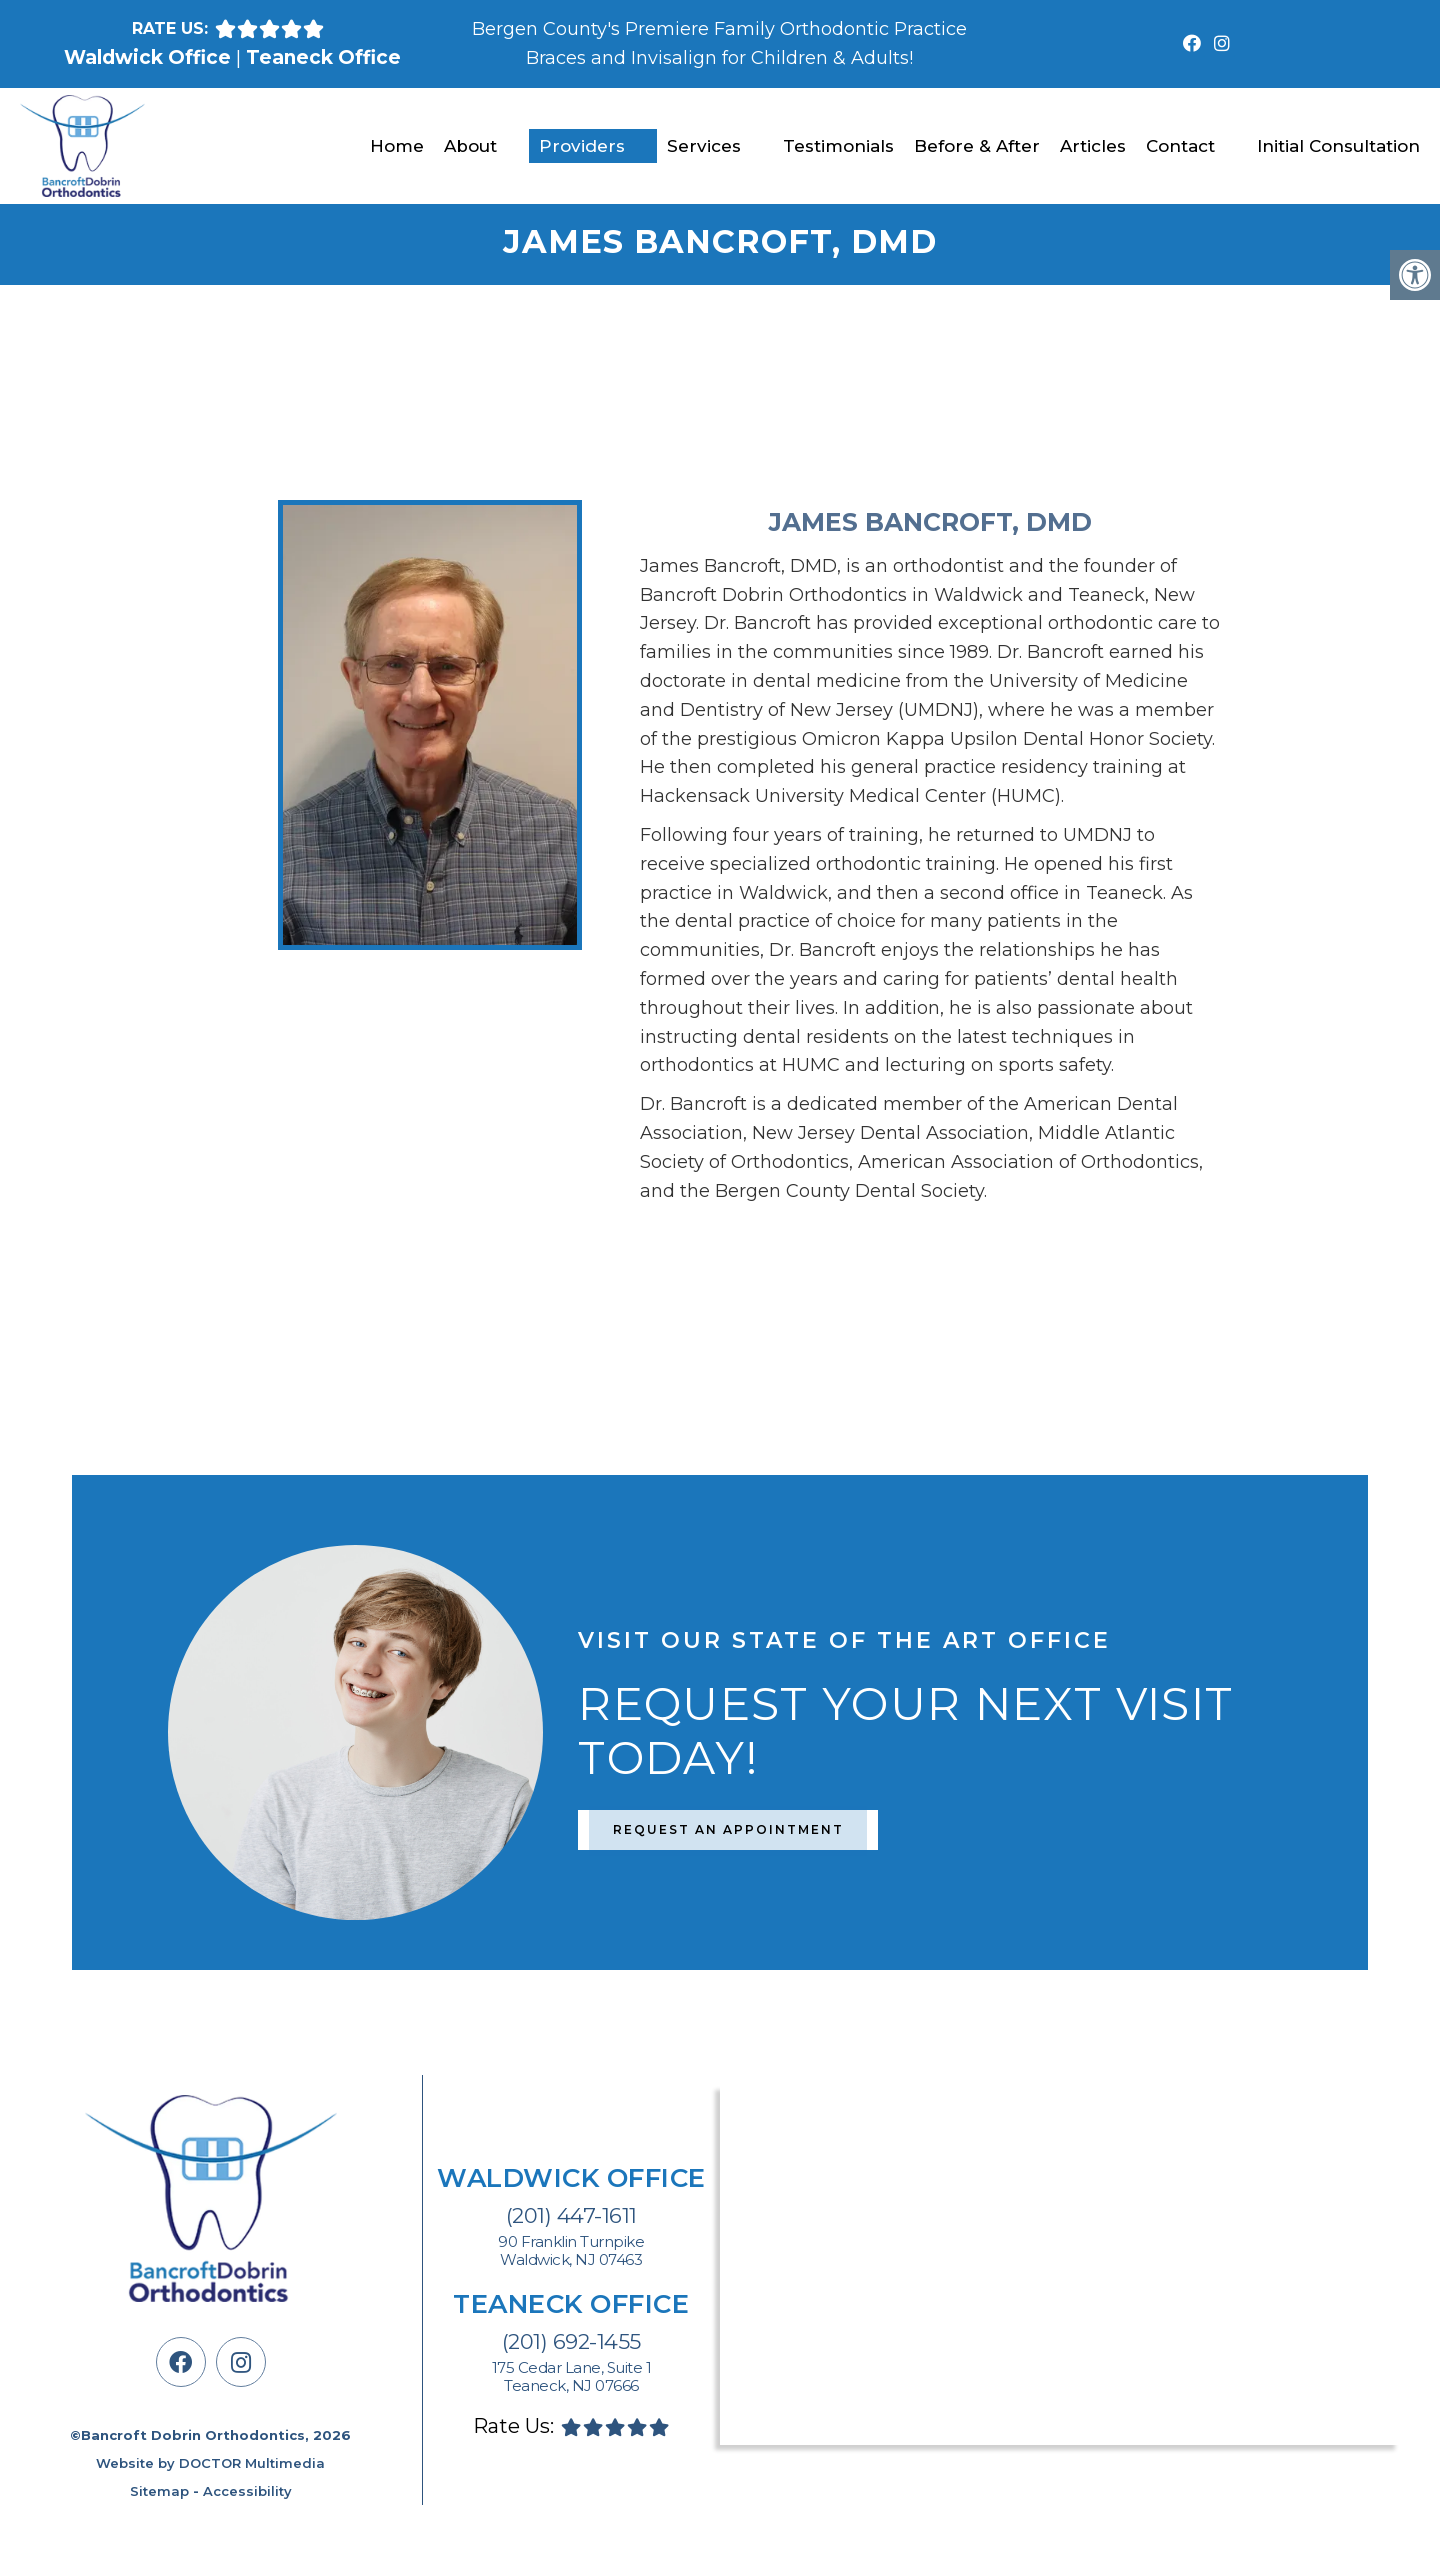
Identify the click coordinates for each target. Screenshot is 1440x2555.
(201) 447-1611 (571, 2215)
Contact (1180, 146)
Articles (1093, 146)
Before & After (977, 146)
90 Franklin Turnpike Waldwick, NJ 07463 (571, 2251)
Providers (582, 146)
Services (704, 146)
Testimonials (838, 146)
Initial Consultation (1338, 146)
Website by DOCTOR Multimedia (210, 2463)
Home (397, 146)
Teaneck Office (323, 57)
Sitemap (159, 2491)
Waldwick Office (150, 57)
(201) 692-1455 (571, 2341)
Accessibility (247, 2491)
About (470, 146)
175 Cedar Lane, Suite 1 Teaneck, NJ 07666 (572, 2377)
